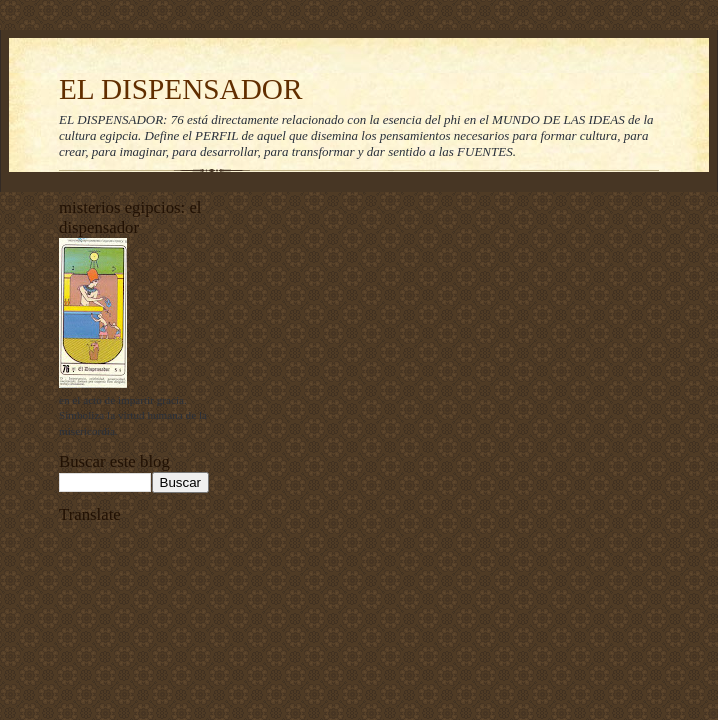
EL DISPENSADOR (181, 89)
